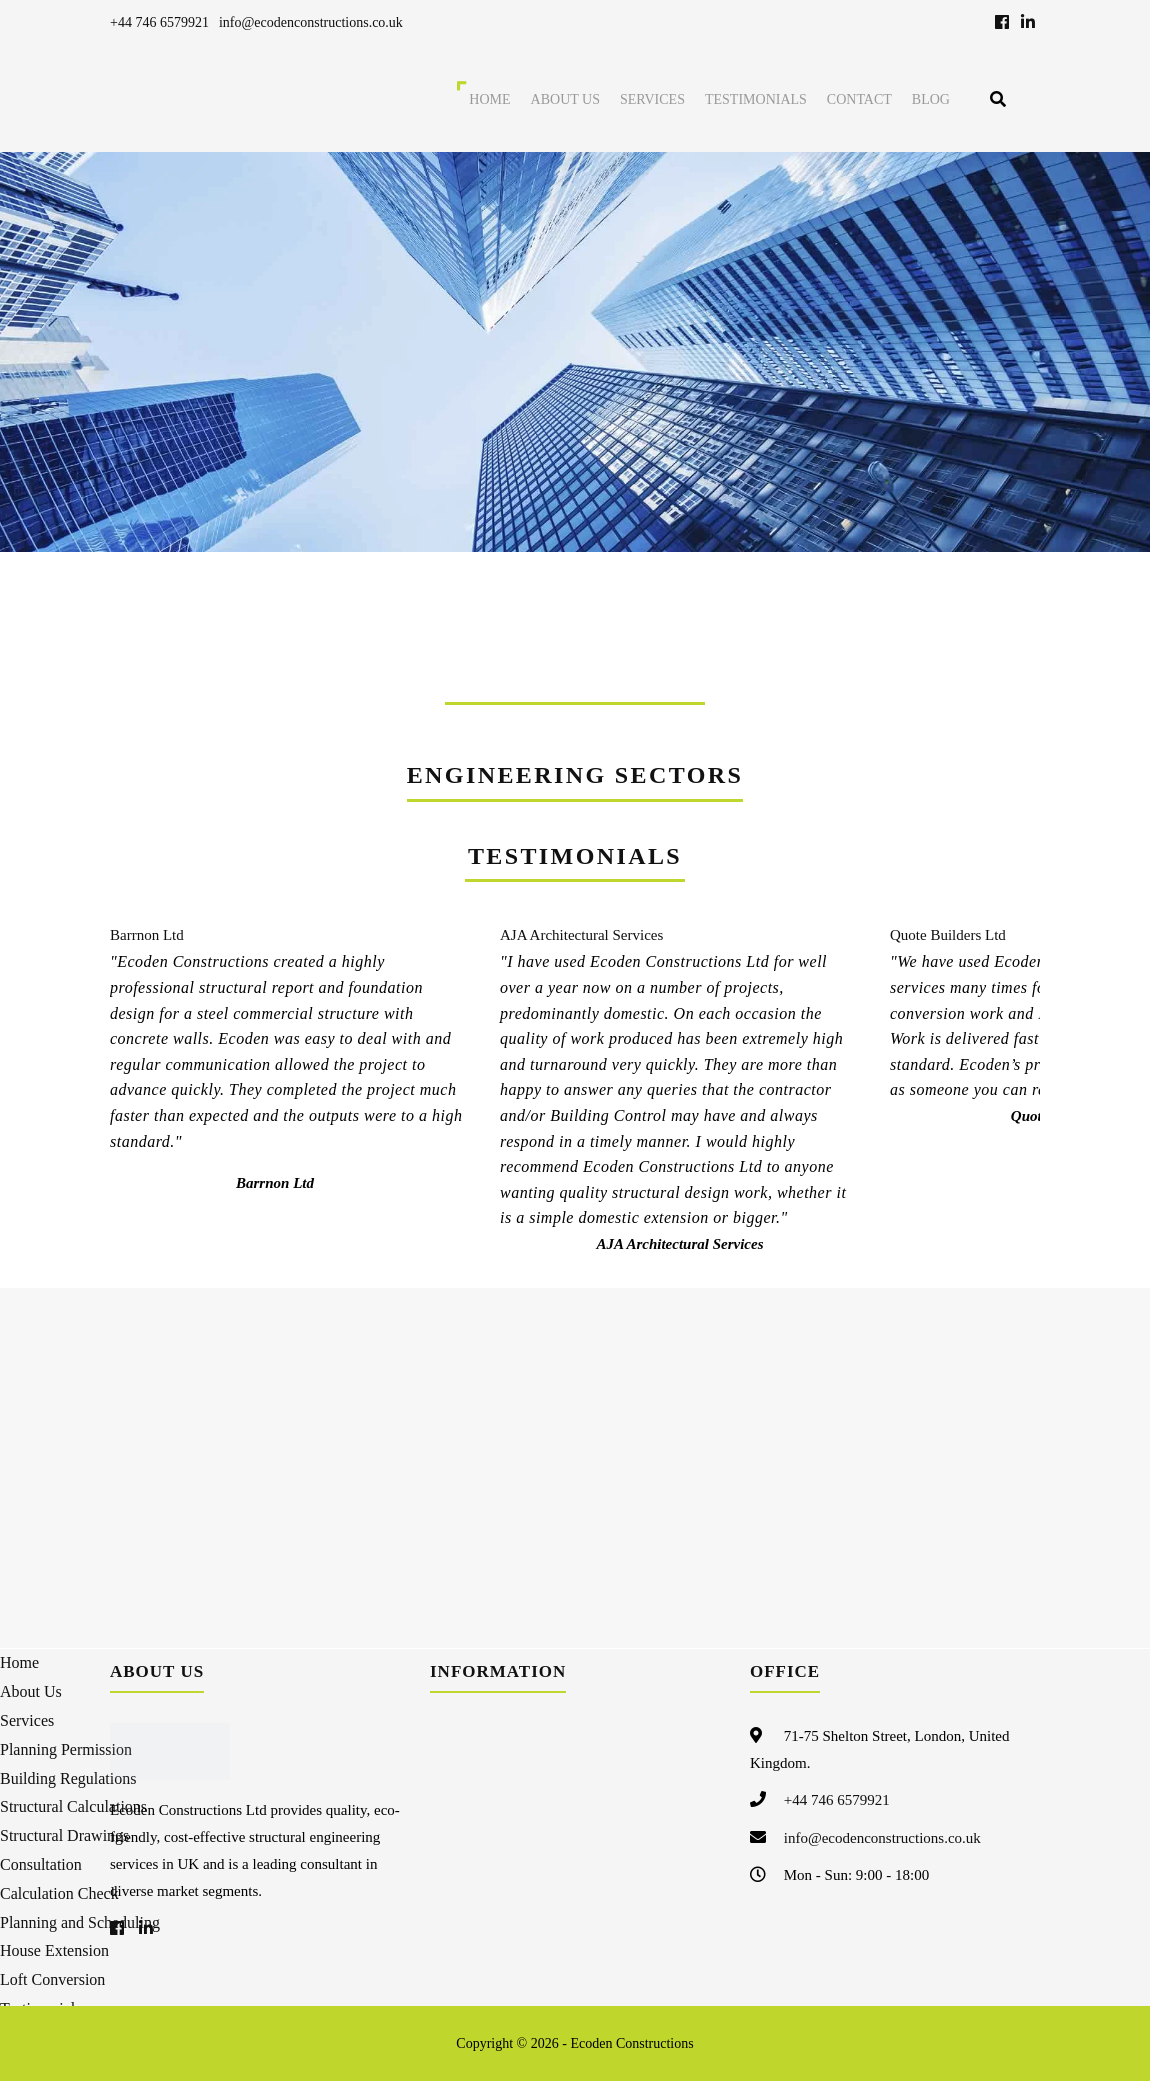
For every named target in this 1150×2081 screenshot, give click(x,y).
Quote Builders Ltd (948, 935)
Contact (859, 99)
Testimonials (756, 99)
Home (489, 99)
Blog (931, 99)
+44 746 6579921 (159, 22)
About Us (565, 99)
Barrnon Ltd (147, 935)
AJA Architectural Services (581, 935)
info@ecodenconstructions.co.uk (311, 22)
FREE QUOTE (881, 593)
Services (652, 99)
